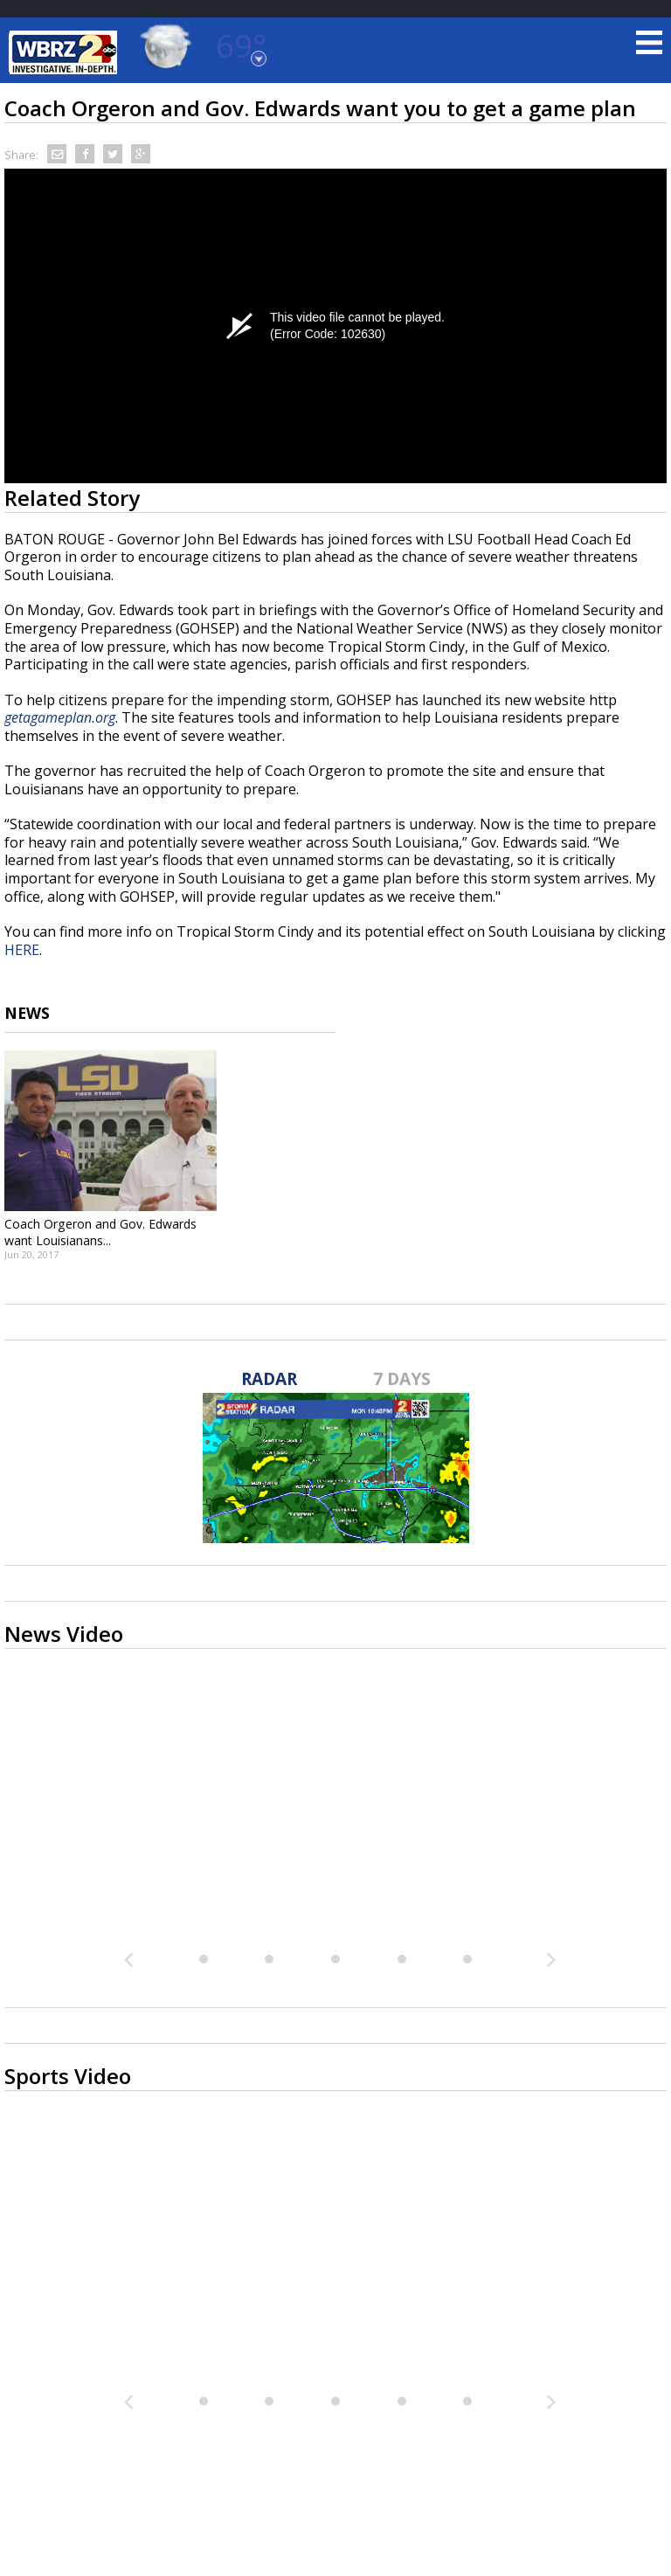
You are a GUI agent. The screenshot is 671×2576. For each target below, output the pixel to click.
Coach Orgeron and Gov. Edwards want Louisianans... (100, 1232)
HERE (21, 949)
